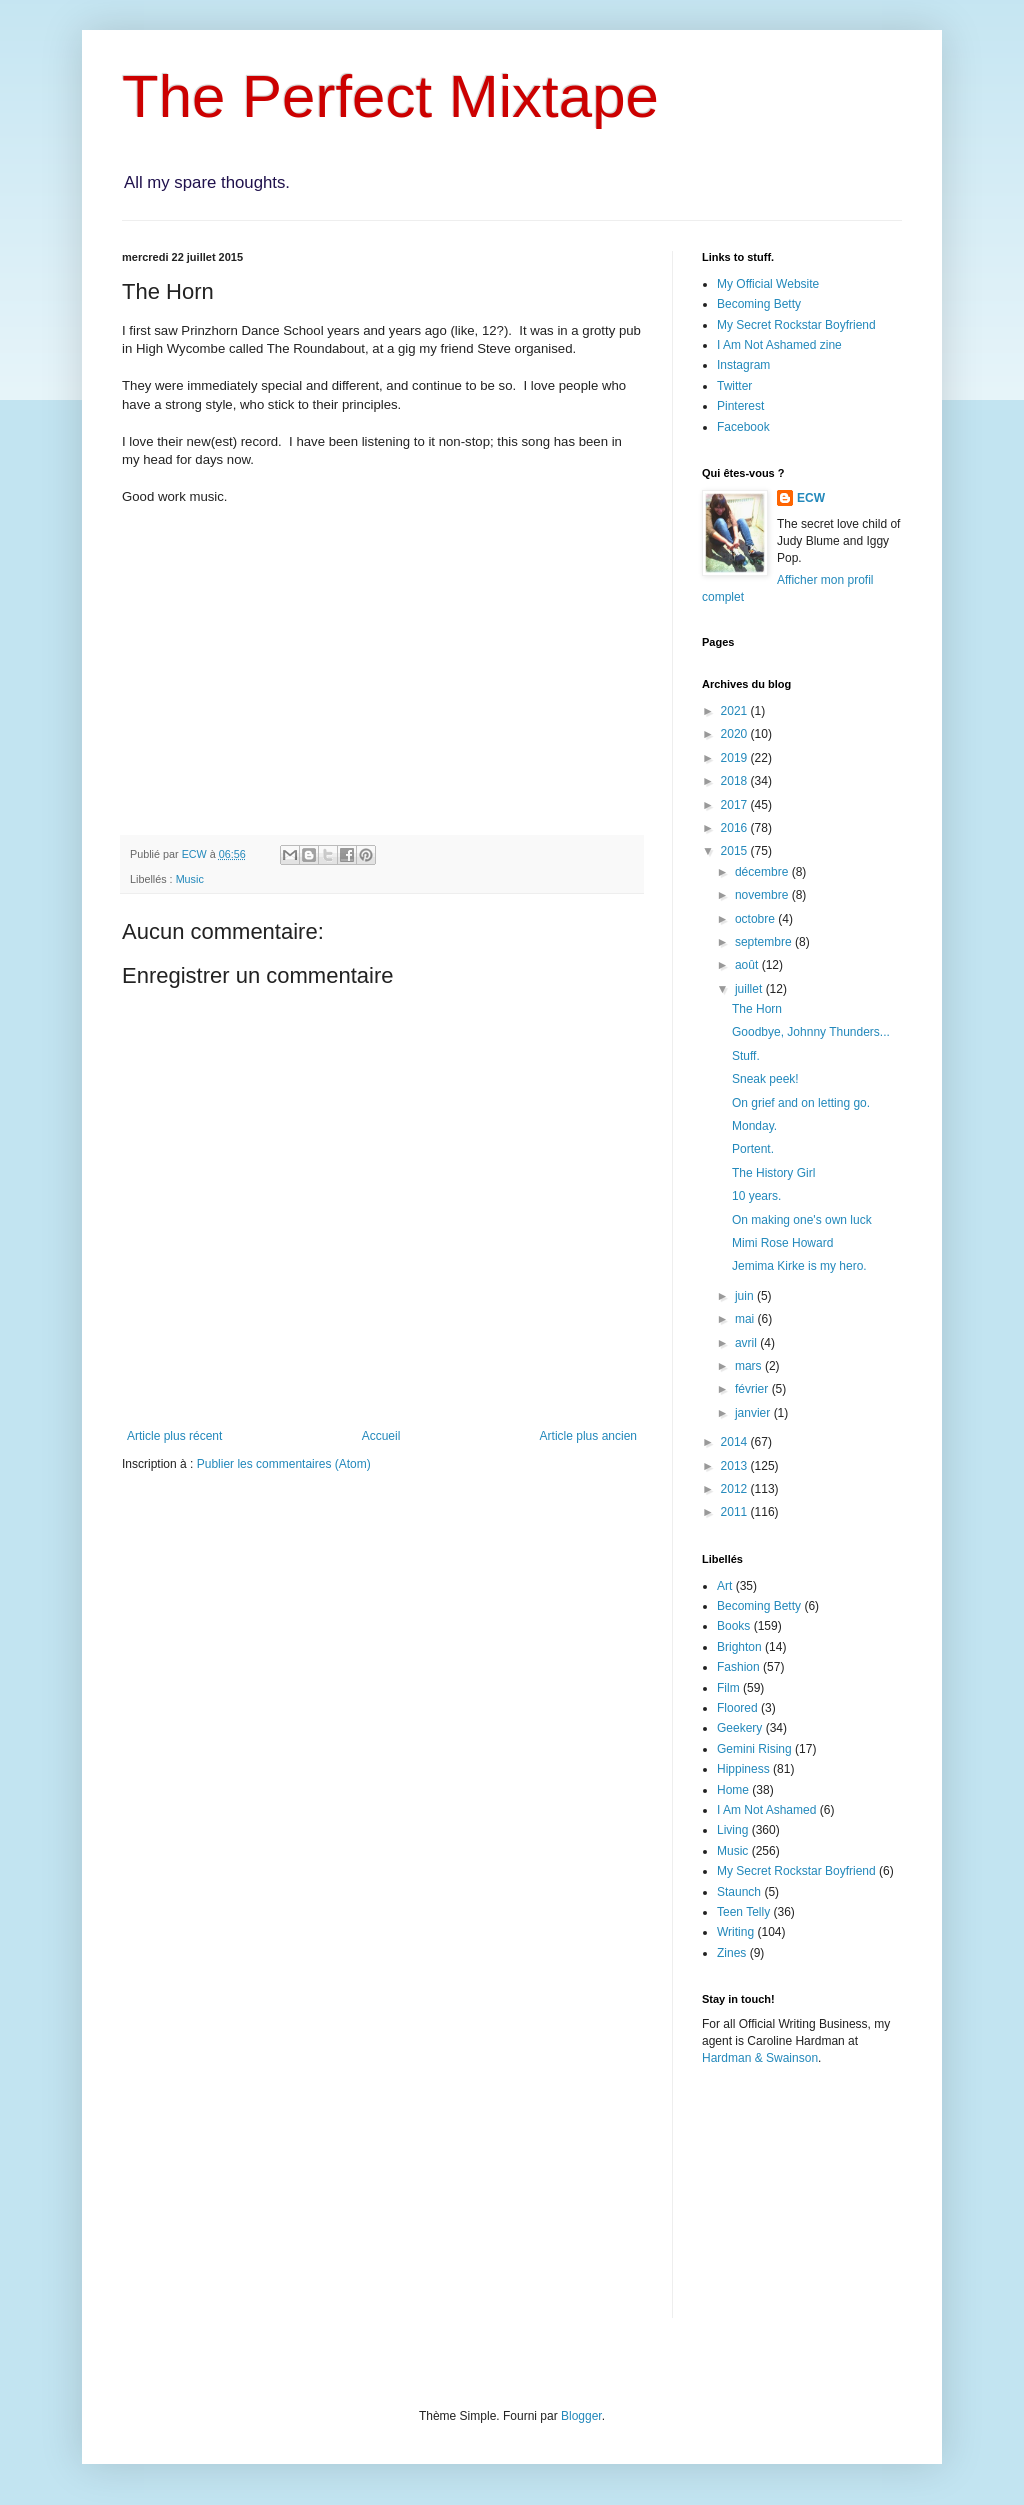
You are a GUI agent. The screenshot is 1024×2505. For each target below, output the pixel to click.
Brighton (739, 1647)
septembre (765, 942)
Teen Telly (743, 1912)
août (748, 965)
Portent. (753, 1149)
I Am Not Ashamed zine (779, 345)
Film (728, 1688)
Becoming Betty (759, 304)
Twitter (734, 386)
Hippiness (743, 1769)
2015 (736, 851)
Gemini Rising (754, 1749)
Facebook (743, 427)
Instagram (743, 365)
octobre (756, 919)
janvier (754, 1413)
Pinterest (740, 406)
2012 (736, 1489)
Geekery (739, 1728)
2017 (736, 805)
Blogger (581, 2416)
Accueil (381, 1436)
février (753, 1389)
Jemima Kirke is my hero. (799, 1266)
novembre (763, 895)
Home (733, 1790)
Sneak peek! (765, 1079)
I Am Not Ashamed (766, 1810)
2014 (736, 1442)
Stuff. (746, 1056)
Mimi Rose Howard (782, 1243)
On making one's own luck (802, 1220)
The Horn (757, 1009)
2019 (736, 758)
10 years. (756, 1196)
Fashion (738, 1667)
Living (732, 1830)
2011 (736, 1512)
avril (747, 1343)
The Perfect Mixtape (390, 96)
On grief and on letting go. (801, 1103)
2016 (736, 828)
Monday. (754, 1126)
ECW (811, 498)
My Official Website (768, 284)
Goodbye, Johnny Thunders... (811, 1032)
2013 (736, 1466)
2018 (736, 781)
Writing (735, 1932)
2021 (736, 711)
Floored (737, 1708)
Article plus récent (174, 1436)
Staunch (739, 1892)
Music (190, 879)
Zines (731, 1953)
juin (746, 1296)
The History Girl (773, 1173)
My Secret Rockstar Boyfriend (796, 325)
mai (746, 1319)
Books (733, 1626)
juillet (750, 989)
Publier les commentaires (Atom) (284, 1464)
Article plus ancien (588, 1436)
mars (750, 1366)
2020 (736, 734)
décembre (763, 872)
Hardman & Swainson (760, 2058)
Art (724, 1586)
